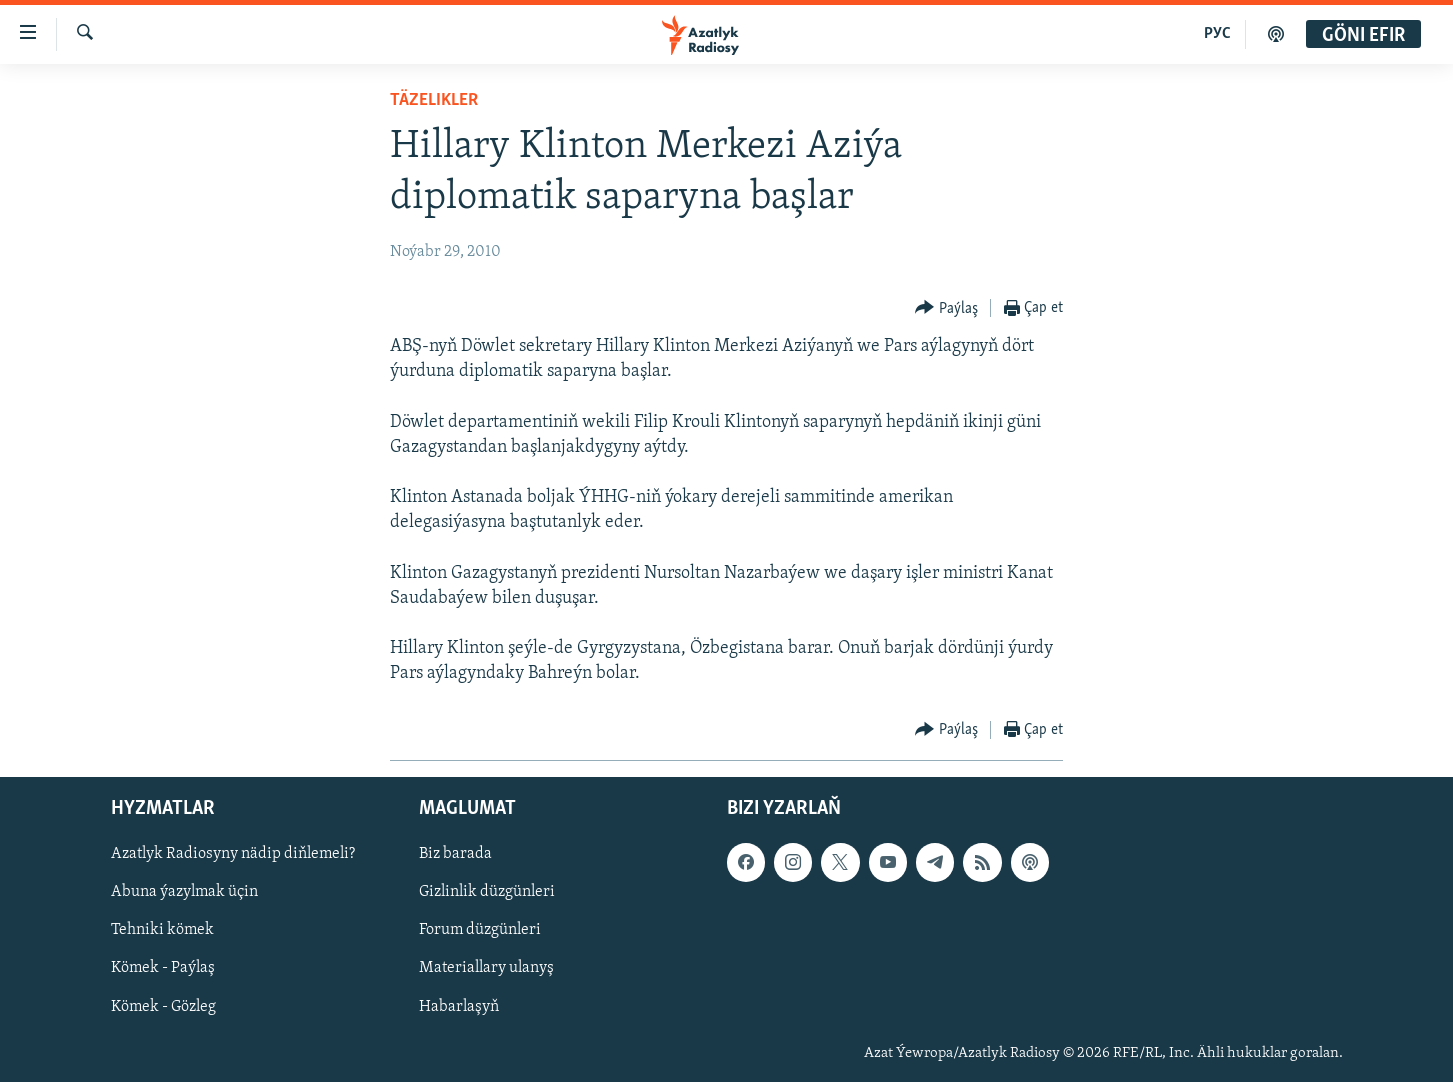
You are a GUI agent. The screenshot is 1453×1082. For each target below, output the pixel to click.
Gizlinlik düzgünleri (487, 892)
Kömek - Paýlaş (163, 968)
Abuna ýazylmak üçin (184, 892)
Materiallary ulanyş (486, 968)
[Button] (946, 308)
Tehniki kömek (162, 930)
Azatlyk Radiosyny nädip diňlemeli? (233, 854)
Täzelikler (434, 100)
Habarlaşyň (459, 1006)
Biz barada (455, 854)
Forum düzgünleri (480, 930)
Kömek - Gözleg (163, 1006)
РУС (1217, 34)
